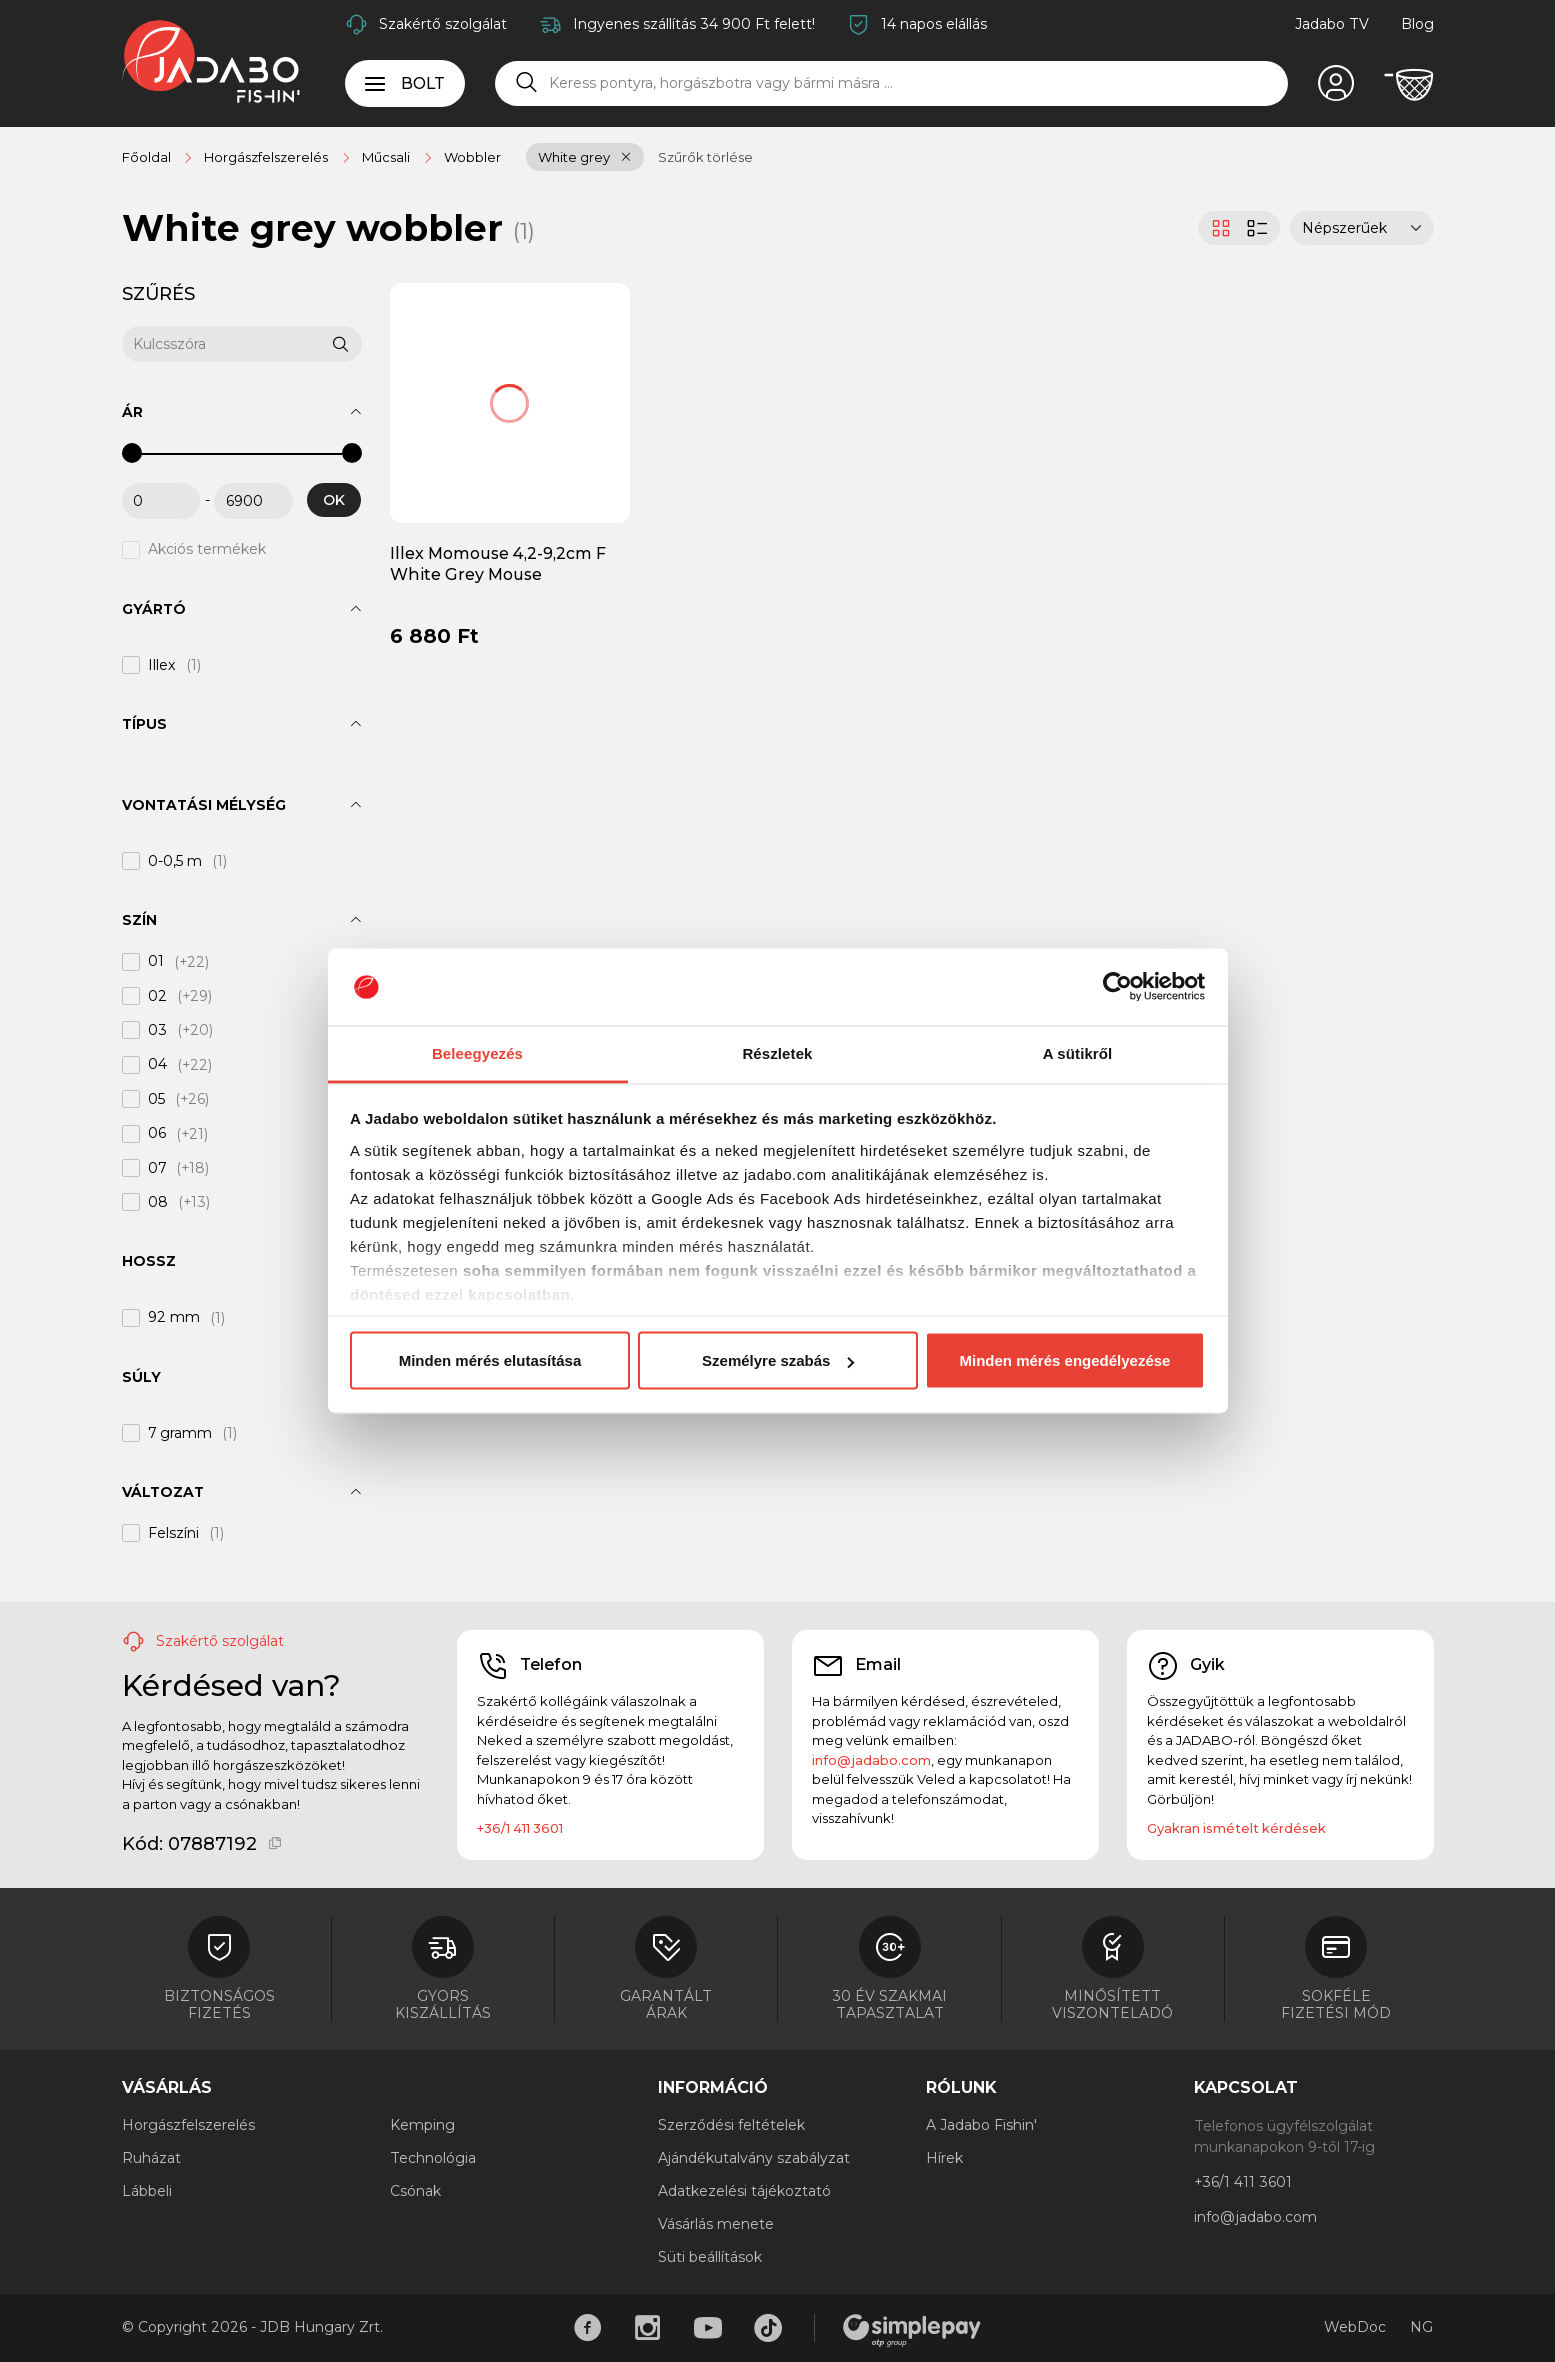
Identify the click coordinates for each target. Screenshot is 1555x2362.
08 (158, 1202)
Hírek (944, 2158)
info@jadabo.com (871, 1760)
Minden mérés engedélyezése (1065, 1360)
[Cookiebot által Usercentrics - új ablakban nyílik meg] (1117, 987)
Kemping (422, 2125)
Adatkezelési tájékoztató (744, 2191)
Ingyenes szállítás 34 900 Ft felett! (694, 24)
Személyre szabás (778, 1360)
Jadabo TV (1332, 24)
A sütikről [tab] (1078, 1052)
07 (157, 1168)
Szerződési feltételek (731, 2125)
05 (156, 1099)
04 (157, 1065)
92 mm (174, 1318)
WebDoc (1355, 2327)
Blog (1417, 24)
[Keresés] (527, 83)
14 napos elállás (934, 24)
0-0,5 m (175, 861)
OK (334, 500)
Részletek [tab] (777, 1052)
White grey (574, 157)
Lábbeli (147, 2191)
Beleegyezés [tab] (477, 1052)
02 (157, 996)
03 (157, 1030)
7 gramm (180, 1433)
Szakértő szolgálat (443, 24)
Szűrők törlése (705, 157)
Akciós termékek (207, 550)
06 (157, 1134)
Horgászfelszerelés (188, 2125)
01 (156, 962)
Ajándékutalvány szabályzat (754, 2158)
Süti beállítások (710, 2257)
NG (1421, 2327)
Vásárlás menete (716, 2224)
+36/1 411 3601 (520, 1828)
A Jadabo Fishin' (981, 2125)
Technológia (433, 2158)
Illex (162, 665)
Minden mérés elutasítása (490, 1360)
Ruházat (151, 2158)
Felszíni (173, 1533)
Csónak (415, 2191)
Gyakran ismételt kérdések (1236, 1828)
